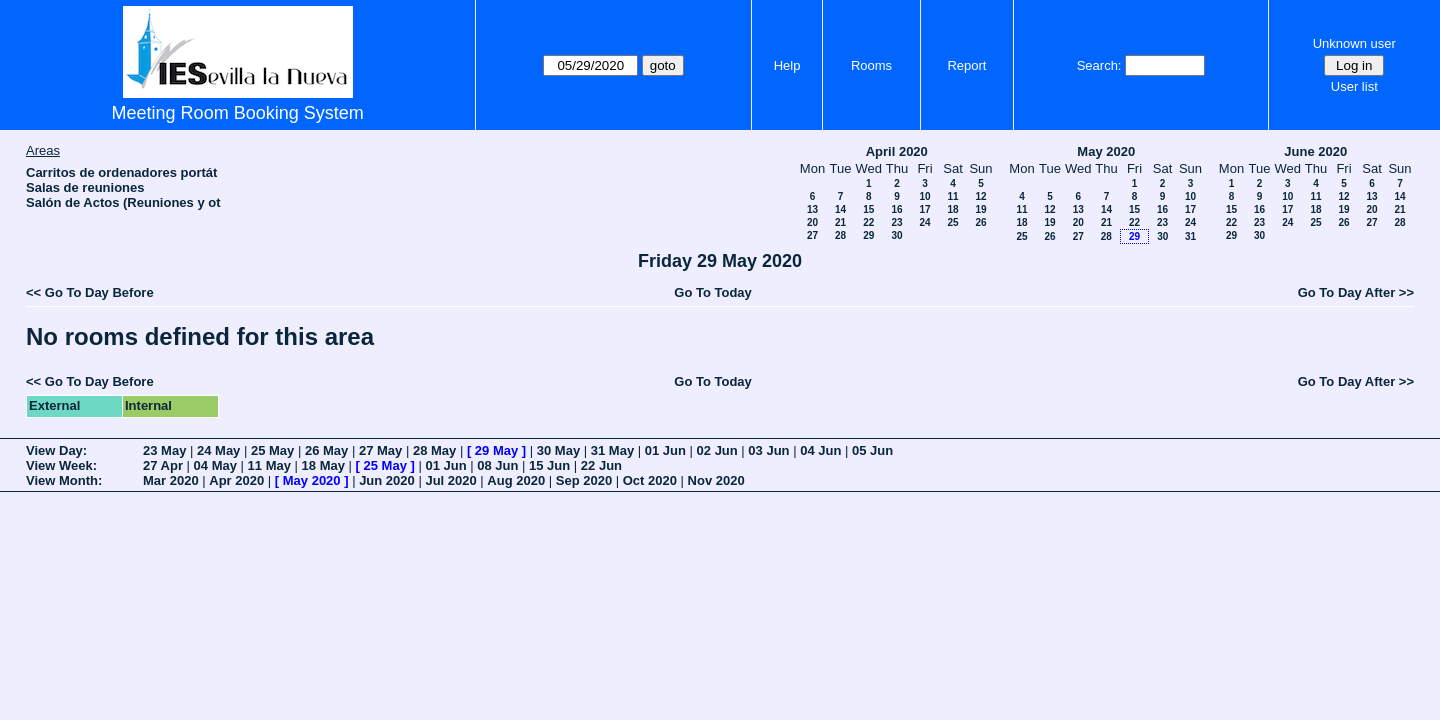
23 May (164, 450)
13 (812, 209)
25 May (272, 450)
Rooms (871, 65)
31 (1190, 236)
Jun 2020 (387, 480)
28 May (434, 450)
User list (1354, 86)
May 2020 (1106, 151)
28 (840, 235)
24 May (218, 450)
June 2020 (1315, 151)
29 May (496, 450)
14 (840, 209)
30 (896, 235)
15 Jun (549, 465)
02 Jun (717, 450)
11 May (269, 465)
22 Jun (601, 465)
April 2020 (897, 151)
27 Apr (163, 465)
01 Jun (665, 450)
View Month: (64, 480)
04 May (215, 465)
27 (812, 235)
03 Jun (768, 450)
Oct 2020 (650, 480)
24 (924, 222)
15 (868, 209)
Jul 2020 (450, 480)
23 (896, 222)
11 (952, 196)
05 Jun (872, 450)
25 (952, 222)
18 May (323, 465)
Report (966, 65)
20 (812, 222)
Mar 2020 (171, 480)
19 (980, 209)
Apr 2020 (236, 480)
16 (896, 209)
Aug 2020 (516, 480)
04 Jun (820, 450)
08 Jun (497, 465)
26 (980, 222)
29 (868, 235)
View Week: (61, 465)
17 (924, 209)
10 (924, 196)
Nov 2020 (716, 480)
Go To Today (713, 292)
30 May (558, 450)
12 (980, 196)
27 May (380, 450)
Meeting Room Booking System (238, 113)
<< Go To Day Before (90, 292)
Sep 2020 (584, 480)
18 (952, 209)
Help (787, 65)
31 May (612, 450)
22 (868, 222)
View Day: (56, 450)
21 (840, 222)
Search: (1099, 65)
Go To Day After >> (1356, 292)
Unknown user (1354, 43)
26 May (326, 450)
